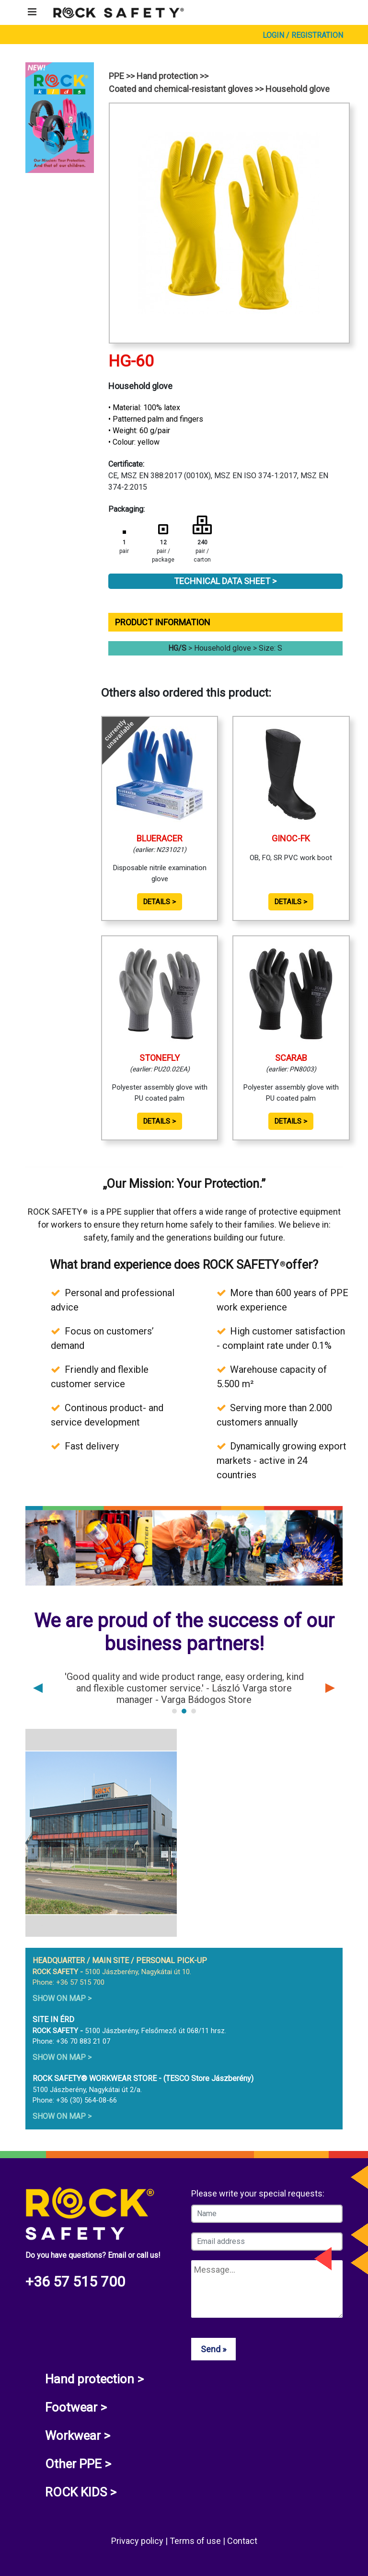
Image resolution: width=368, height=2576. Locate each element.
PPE (116, 76)
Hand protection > (94, 2379)
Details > (159, 901)
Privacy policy (138, 2541)
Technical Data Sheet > (225, 581)
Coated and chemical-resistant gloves (181, 89)
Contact (242, 2541)
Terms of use (196, 2541)
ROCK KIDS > (80, 2492)
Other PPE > (78, 2464)
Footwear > (76, 2407)
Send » (213, 2349)
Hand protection (167, 76)
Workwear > (77, 2435)
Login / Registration (303, 35)
